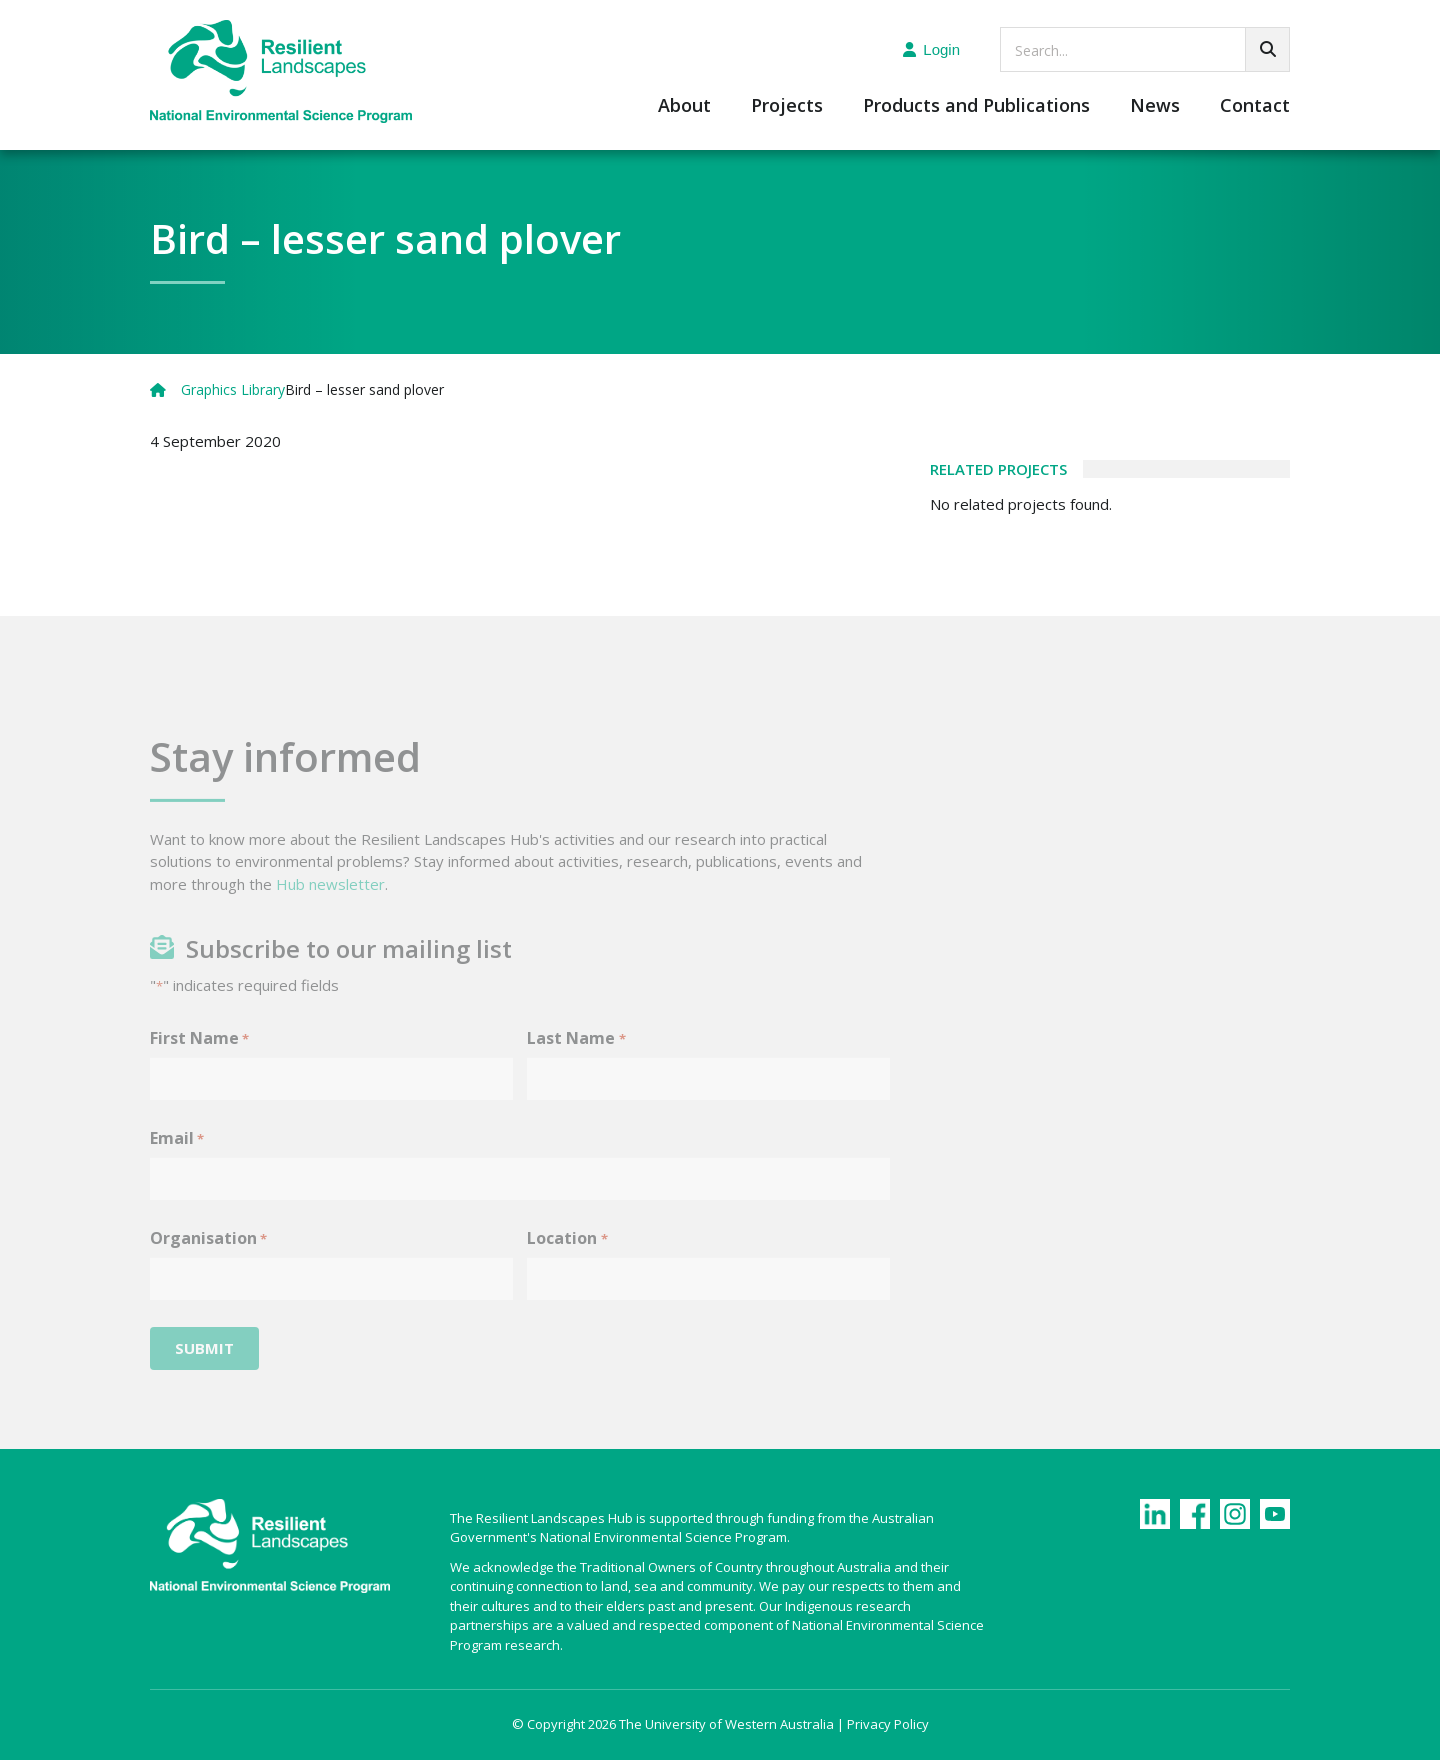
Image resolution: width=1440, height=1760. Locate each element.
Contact (1255, 106)
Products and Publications (976, 106)
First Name (199, 1059)
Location (567, 1259)
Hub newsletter (330, 905)
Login (931, 49)
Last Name (576, 1059)
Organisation (208, 1259)
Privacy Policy (888, 1724)
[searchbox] (1145, 49)
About (684, 106)
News (1155, 106)
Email (177, 1159)
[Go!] (1267, 49)
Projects (787, 106)
